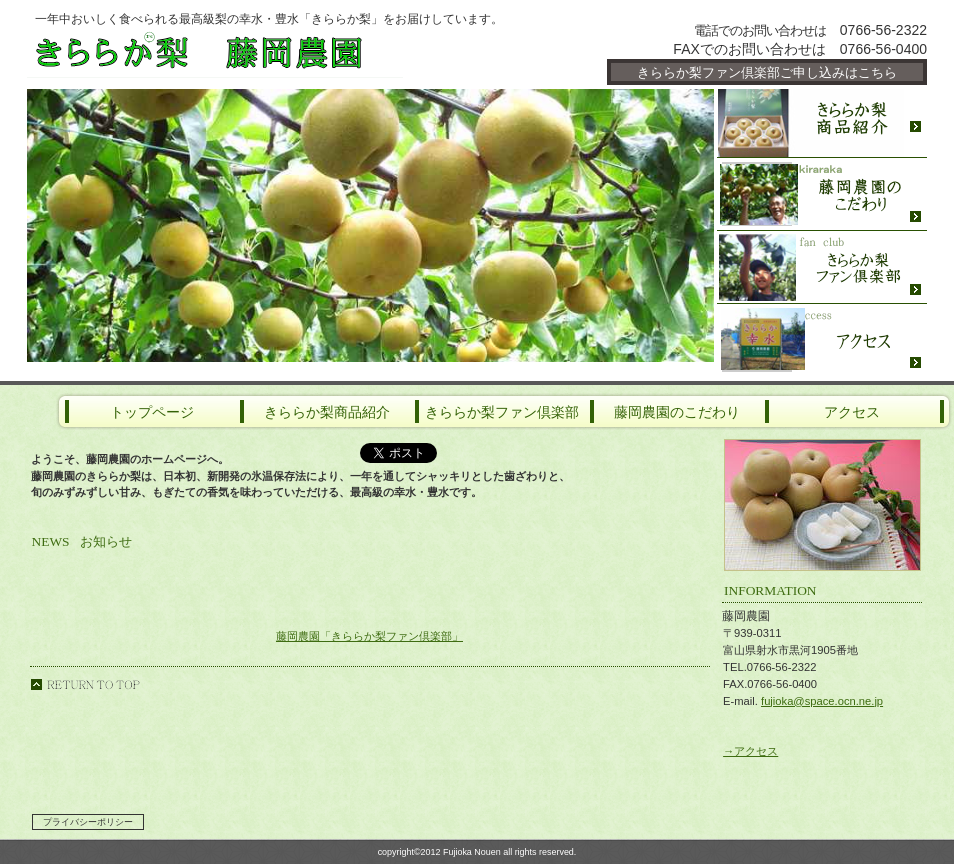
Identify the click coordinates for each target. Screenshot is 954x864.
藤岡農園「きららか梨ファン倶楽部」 (369, 636)
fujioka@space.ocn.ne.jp (822, 701)
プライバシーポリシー (88, 822)
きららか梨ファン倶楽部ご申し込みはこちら (767, 72)
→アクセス (750, 751)
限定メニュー (822, 121)
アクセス (822, 340)
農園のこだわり (822, 194)
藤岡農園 (267, 52)
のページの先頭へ (85, 684)
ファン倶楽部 (822, 267)
